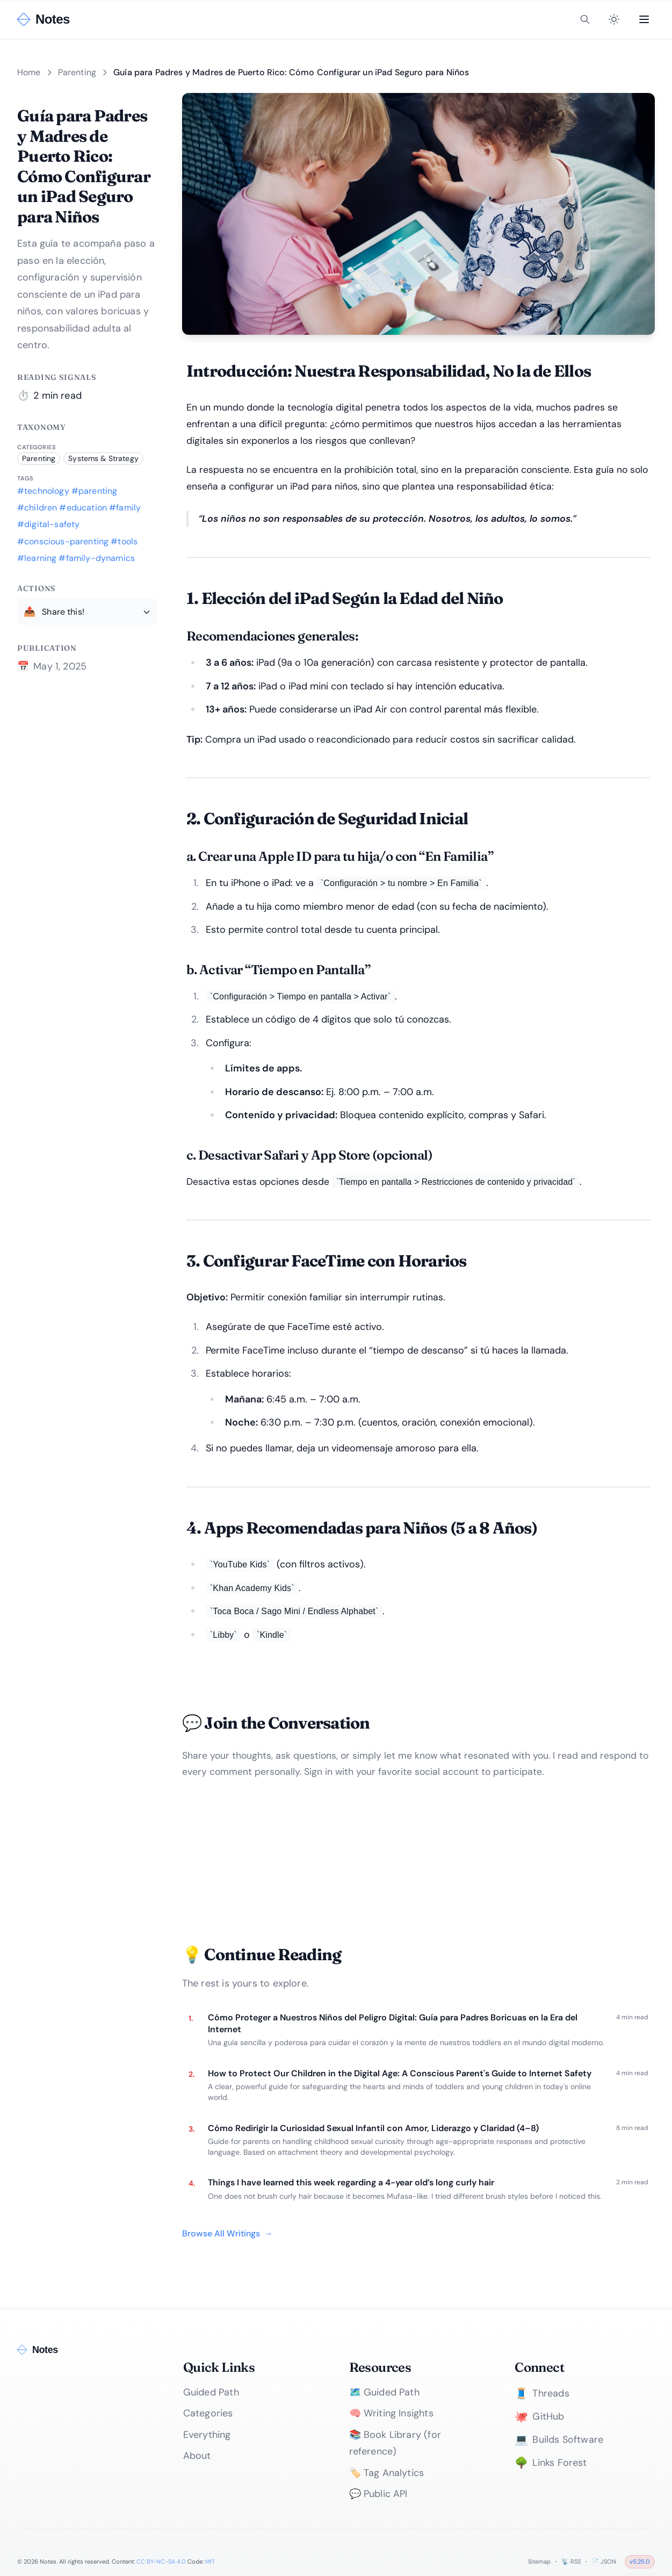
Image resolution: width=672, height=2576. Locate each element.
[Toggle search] (585, 19)
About (197, 2455)
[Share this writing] (87, 611)
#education (83, 507)
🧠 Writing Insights (391, 2413)
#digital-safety (48, 524)
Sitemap (539, 2561)
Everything (207, 2434)
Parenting (77, 72)
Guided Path (211, 2392)
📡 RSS (571, 2561)
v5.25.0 (640, 2561)
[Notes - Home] (43, 19)
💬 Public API (378, 2493)
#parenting (94, 491)
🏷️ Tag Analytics (386, 2472)
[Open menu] (644, 19)
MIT (210, 2561)
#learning (36, 558)
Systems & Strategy (103, 458)
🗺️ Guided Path (384, 2392)
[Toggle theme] (614, 19)
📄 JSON (603, 2561)
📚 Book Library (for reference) (395, 2443)
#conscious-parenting (63, 541)
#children (37, 507)
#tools (124, 541)
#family (125, 507)
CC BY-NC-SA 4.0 (161, 2561)
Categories (208, 2413)
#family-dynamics (97, 558)
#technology (43, 491)
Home (29, 72)
